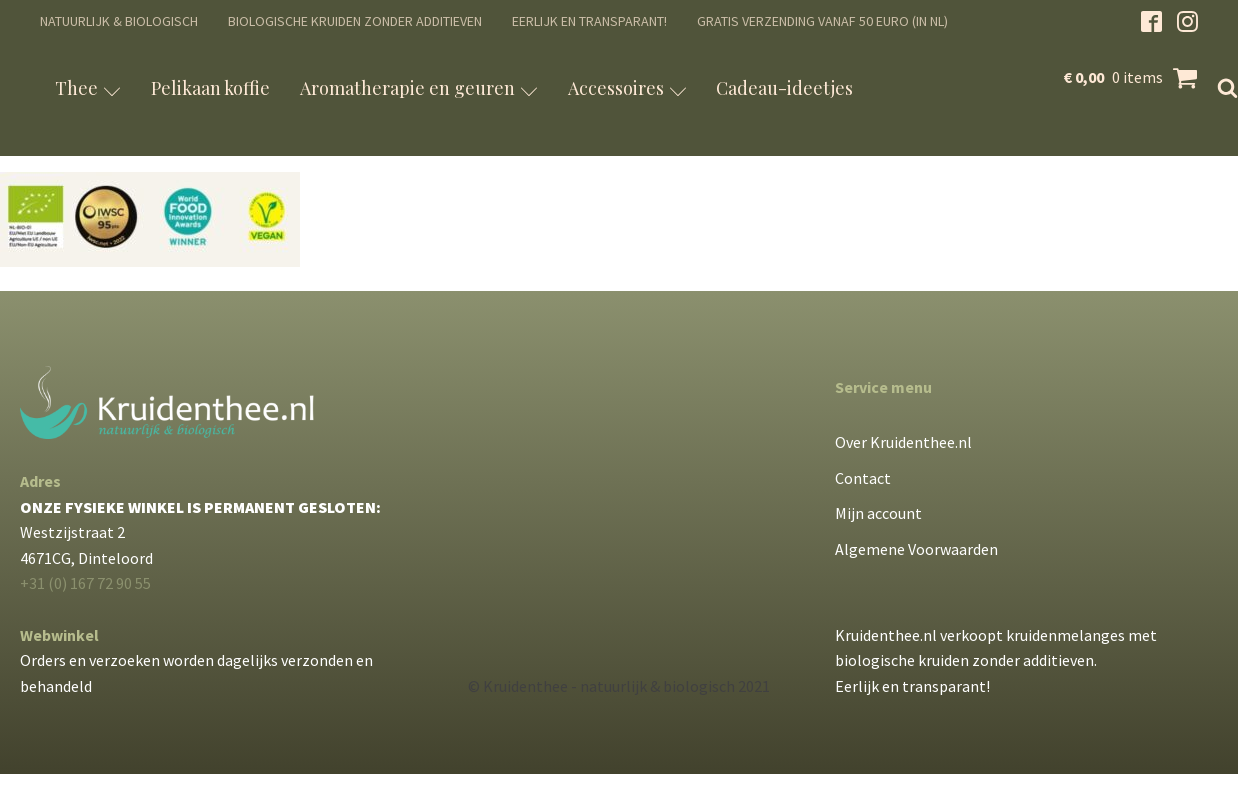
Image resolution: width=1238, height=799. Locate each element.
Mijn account (878, 513)
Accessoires (627, 88)
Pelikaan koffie (210, 88)
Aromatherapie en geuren (419, 88)
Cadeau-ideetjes (784, 88)
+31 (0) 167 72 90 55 (85, 583)
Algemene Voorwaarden (916, 549)
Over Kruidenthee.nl (903, 442)
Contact (863, 478)
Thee (88, 88)
